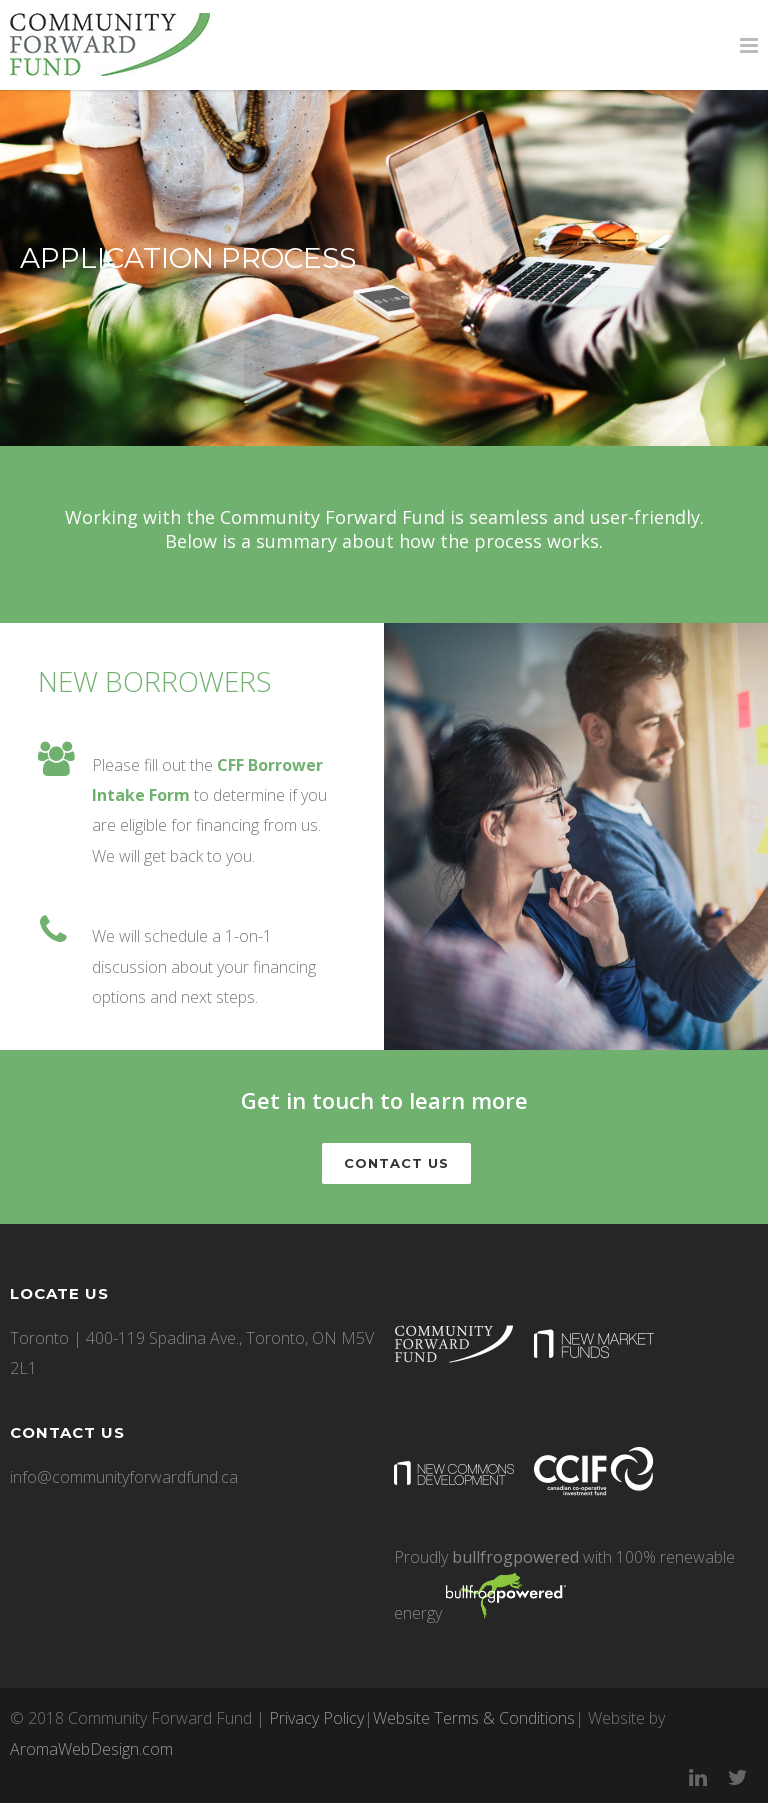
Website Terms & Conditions (474, 1718)
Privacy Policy (316, 1718)
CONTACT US (396, 1163)
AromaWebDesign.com (91, 1749)
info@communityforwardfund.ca (124, 1477)
